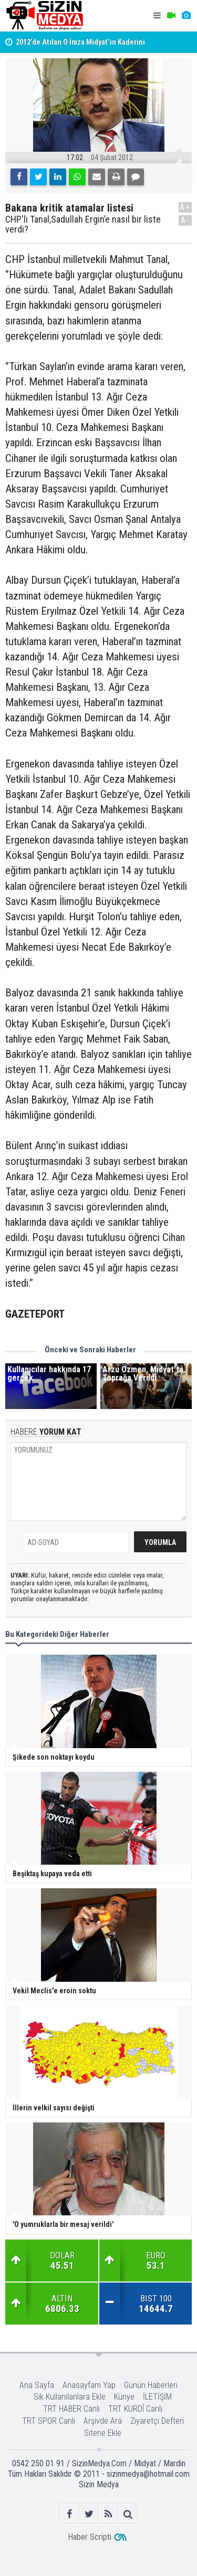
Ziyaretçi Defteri (157, 2421)
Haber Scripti (89, 2537)
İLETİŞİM (157, 2397)
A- (185, 220)
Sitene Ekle (102, 2433)
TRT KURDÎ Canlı (135, 2409)
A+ (185, 207)
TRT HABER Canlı (71, 2409)
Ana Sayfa (36, 2385)
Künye (124, 2397)
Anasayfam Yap (89, 2385)
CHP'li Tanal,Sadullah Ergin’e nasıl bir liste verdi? (83, 224)
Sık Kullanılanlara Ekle (70, 2397)
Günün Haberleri (151, 2385)
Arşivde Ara (103, 2421)
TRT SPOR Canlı (48, 2421)
